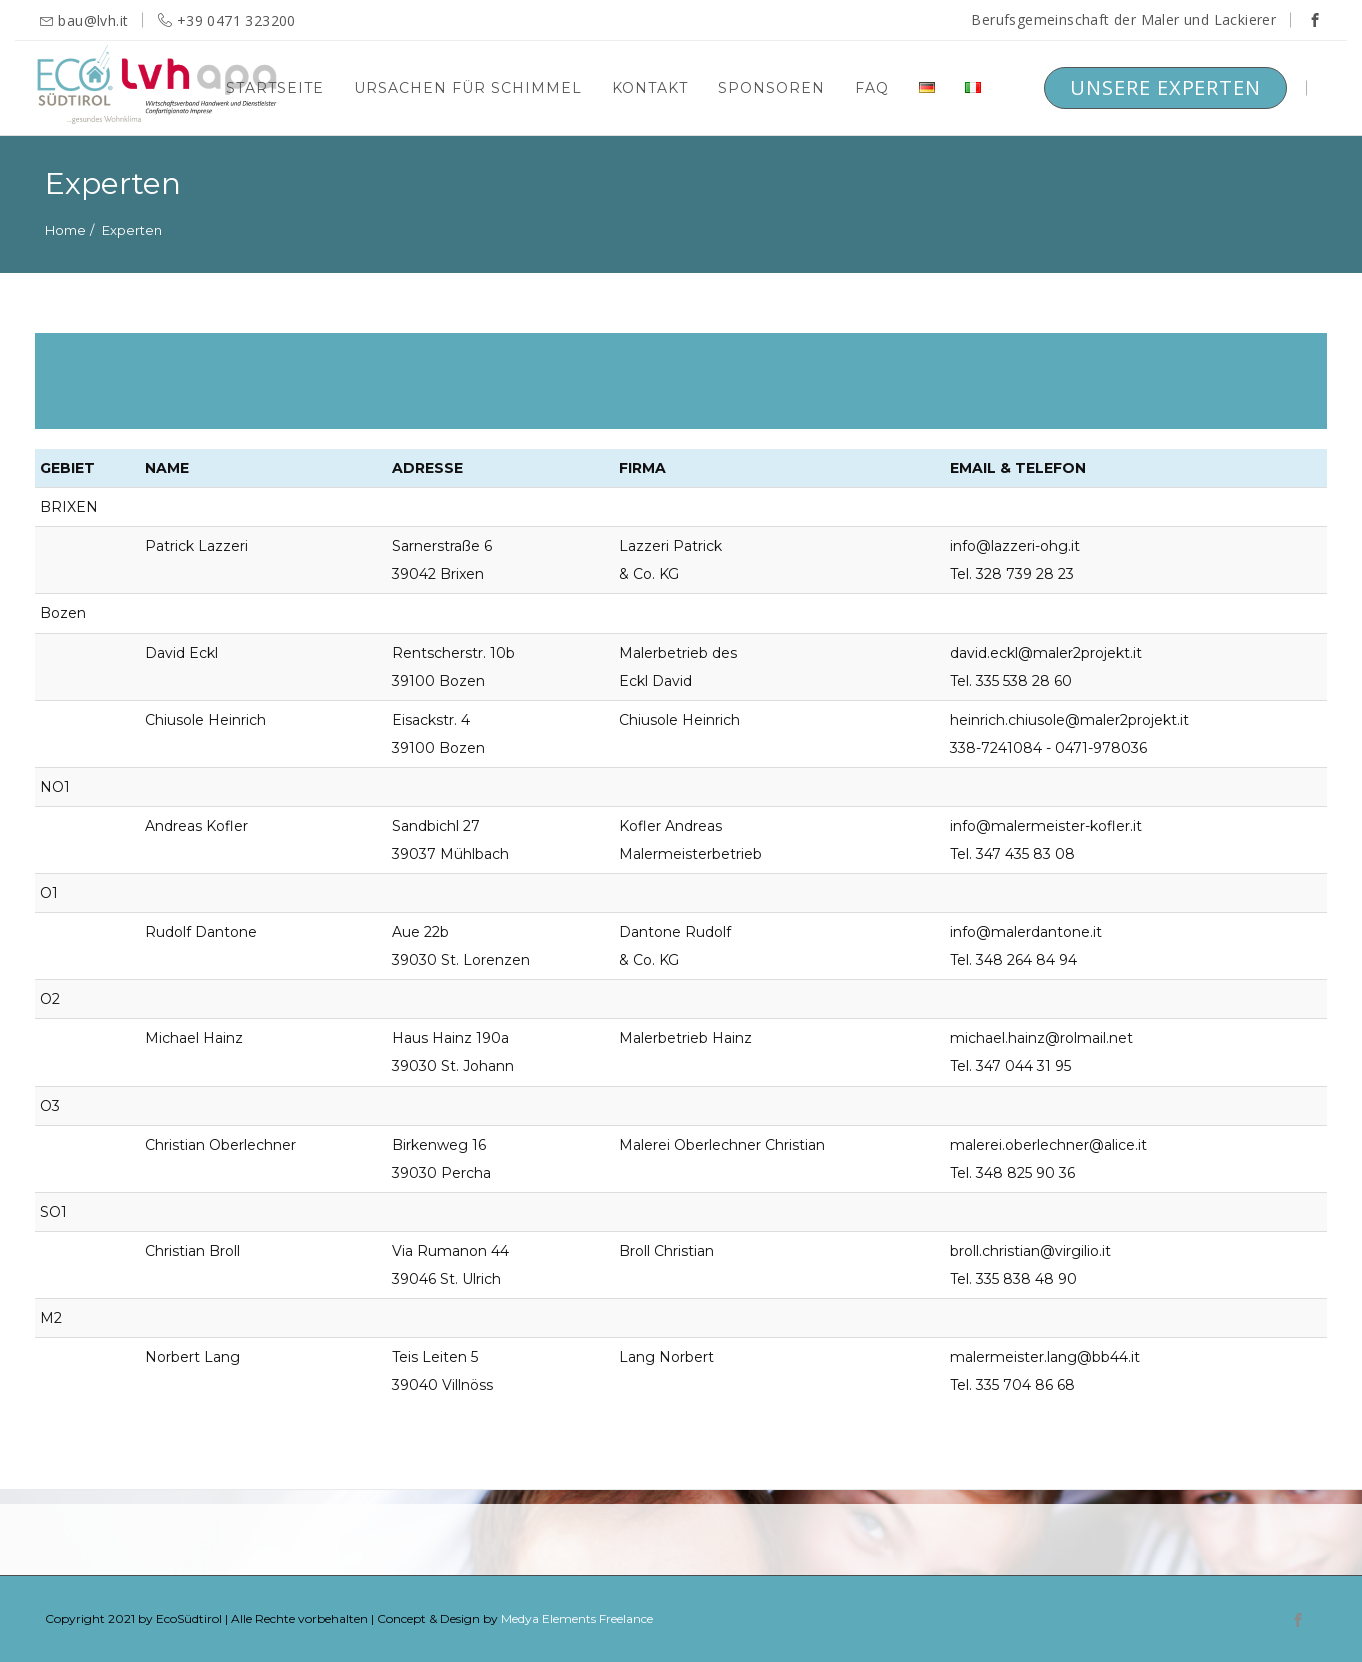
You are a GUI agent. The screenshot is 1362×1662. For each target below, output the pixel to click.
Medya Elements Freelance (577, 1618)
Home (65, 230)
